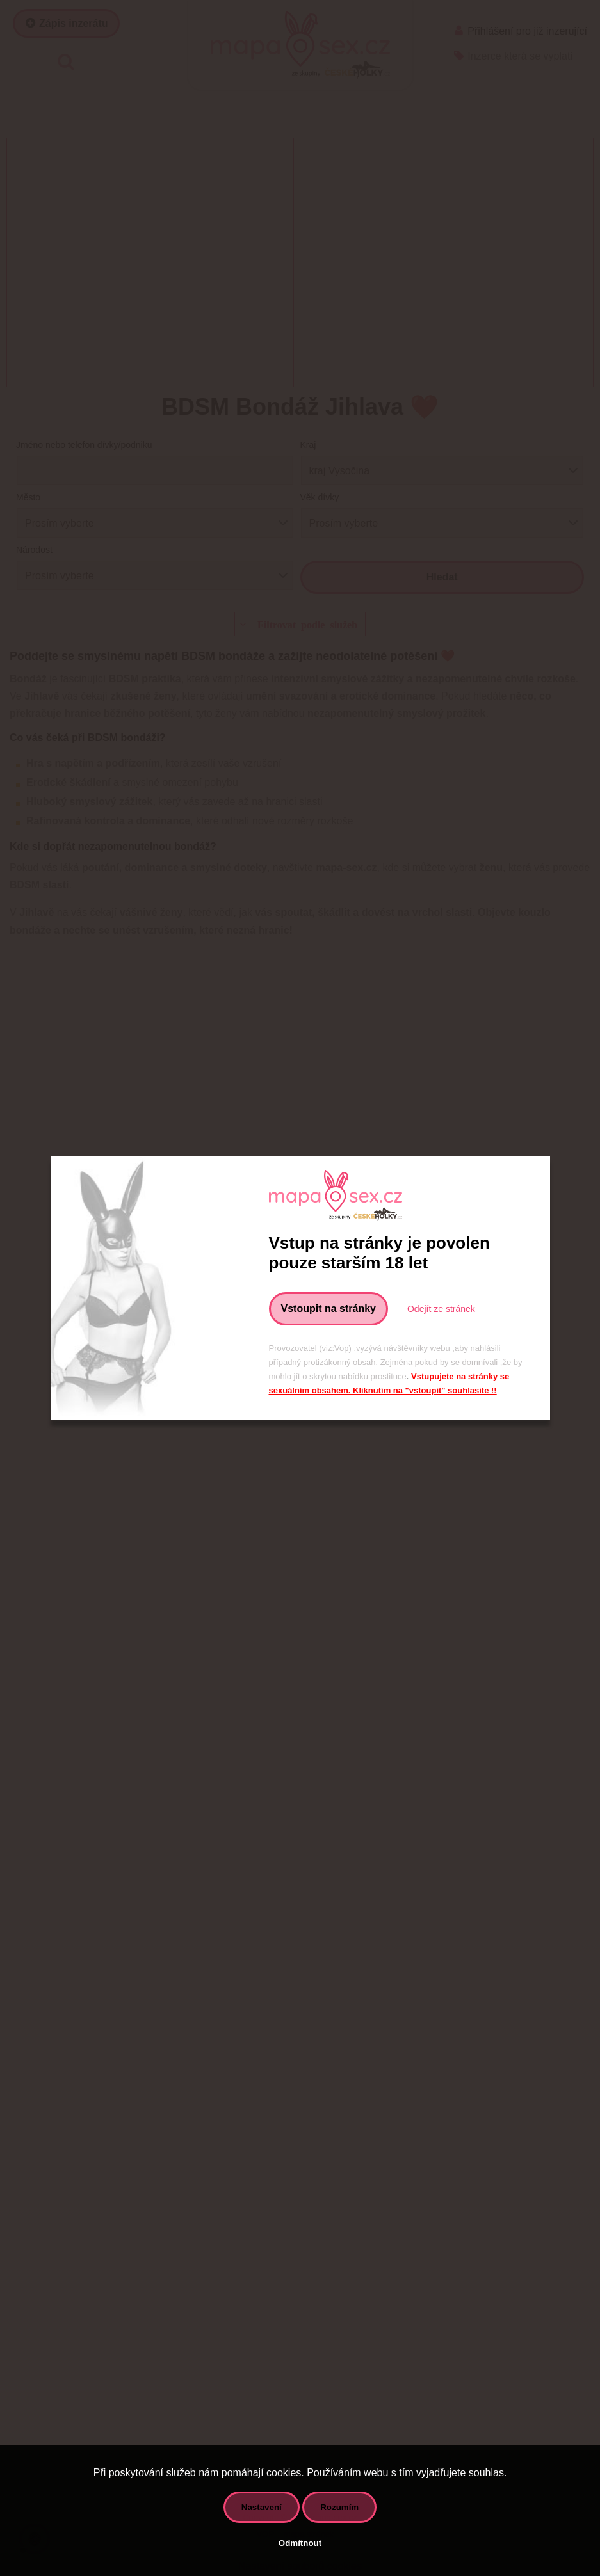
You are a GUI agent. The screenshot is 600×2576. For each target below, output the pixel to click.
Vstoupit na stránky (328, 1308)
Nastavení (261, 2507)
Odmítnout (300, 2543)
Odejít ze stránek (441, 1309)
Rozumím (339, 2507)
